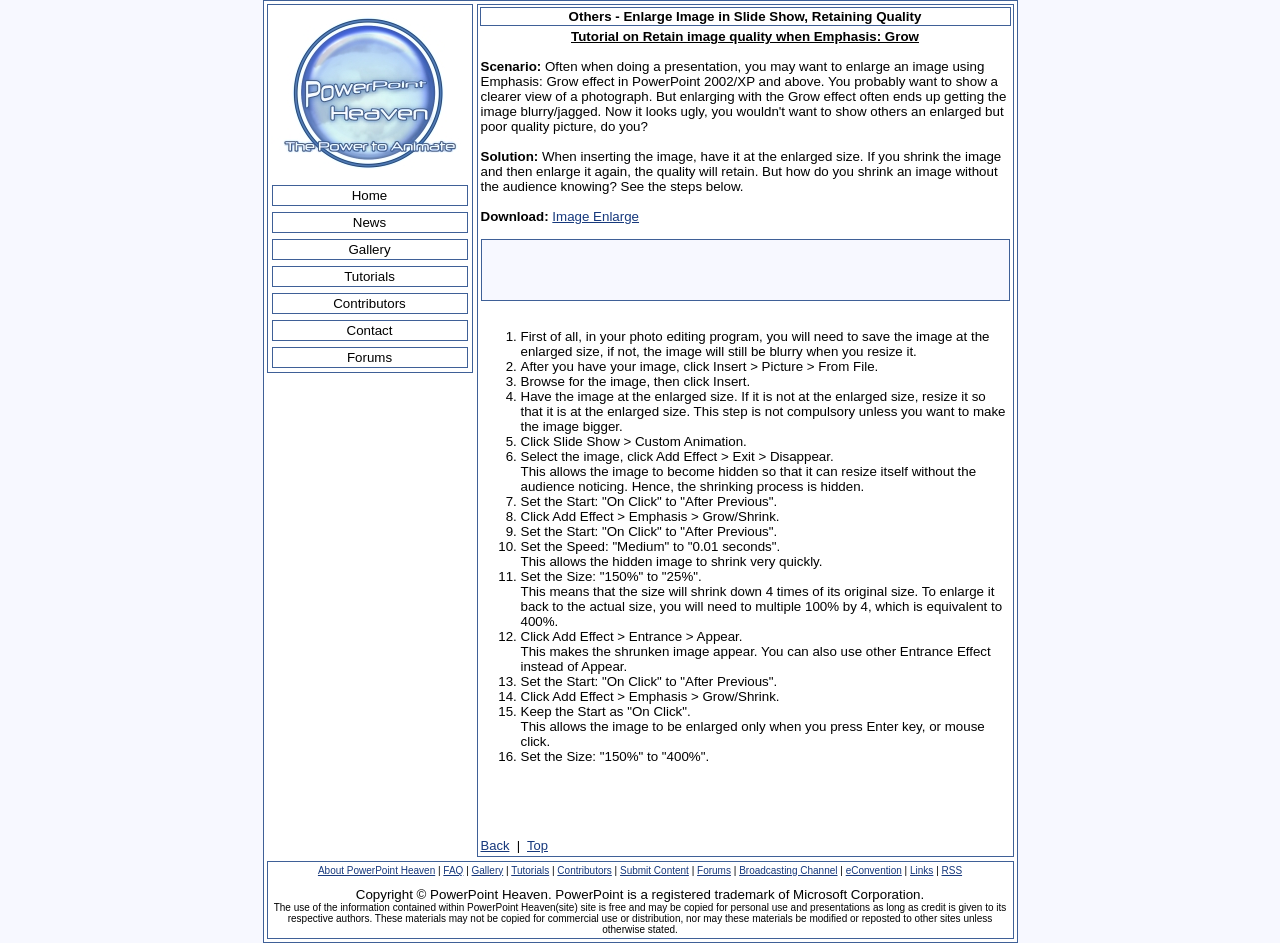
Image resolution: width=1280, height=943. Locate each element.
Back (495, 845)
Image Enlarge (595, 216)
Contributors (369, 303)
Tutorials (369, 276)
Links (921, 870)
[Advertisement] (745, 270)
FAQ (453, 870)
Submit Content (654, 870)
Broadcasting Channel (788, 870)
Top (537, 845)
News (369, 222)
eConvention (874, 870)
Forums (369, 357)
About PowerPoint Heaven (376, 870)
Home (370, 195)
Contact (370, 330)
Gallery (369, 249)
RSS (952, 870)
